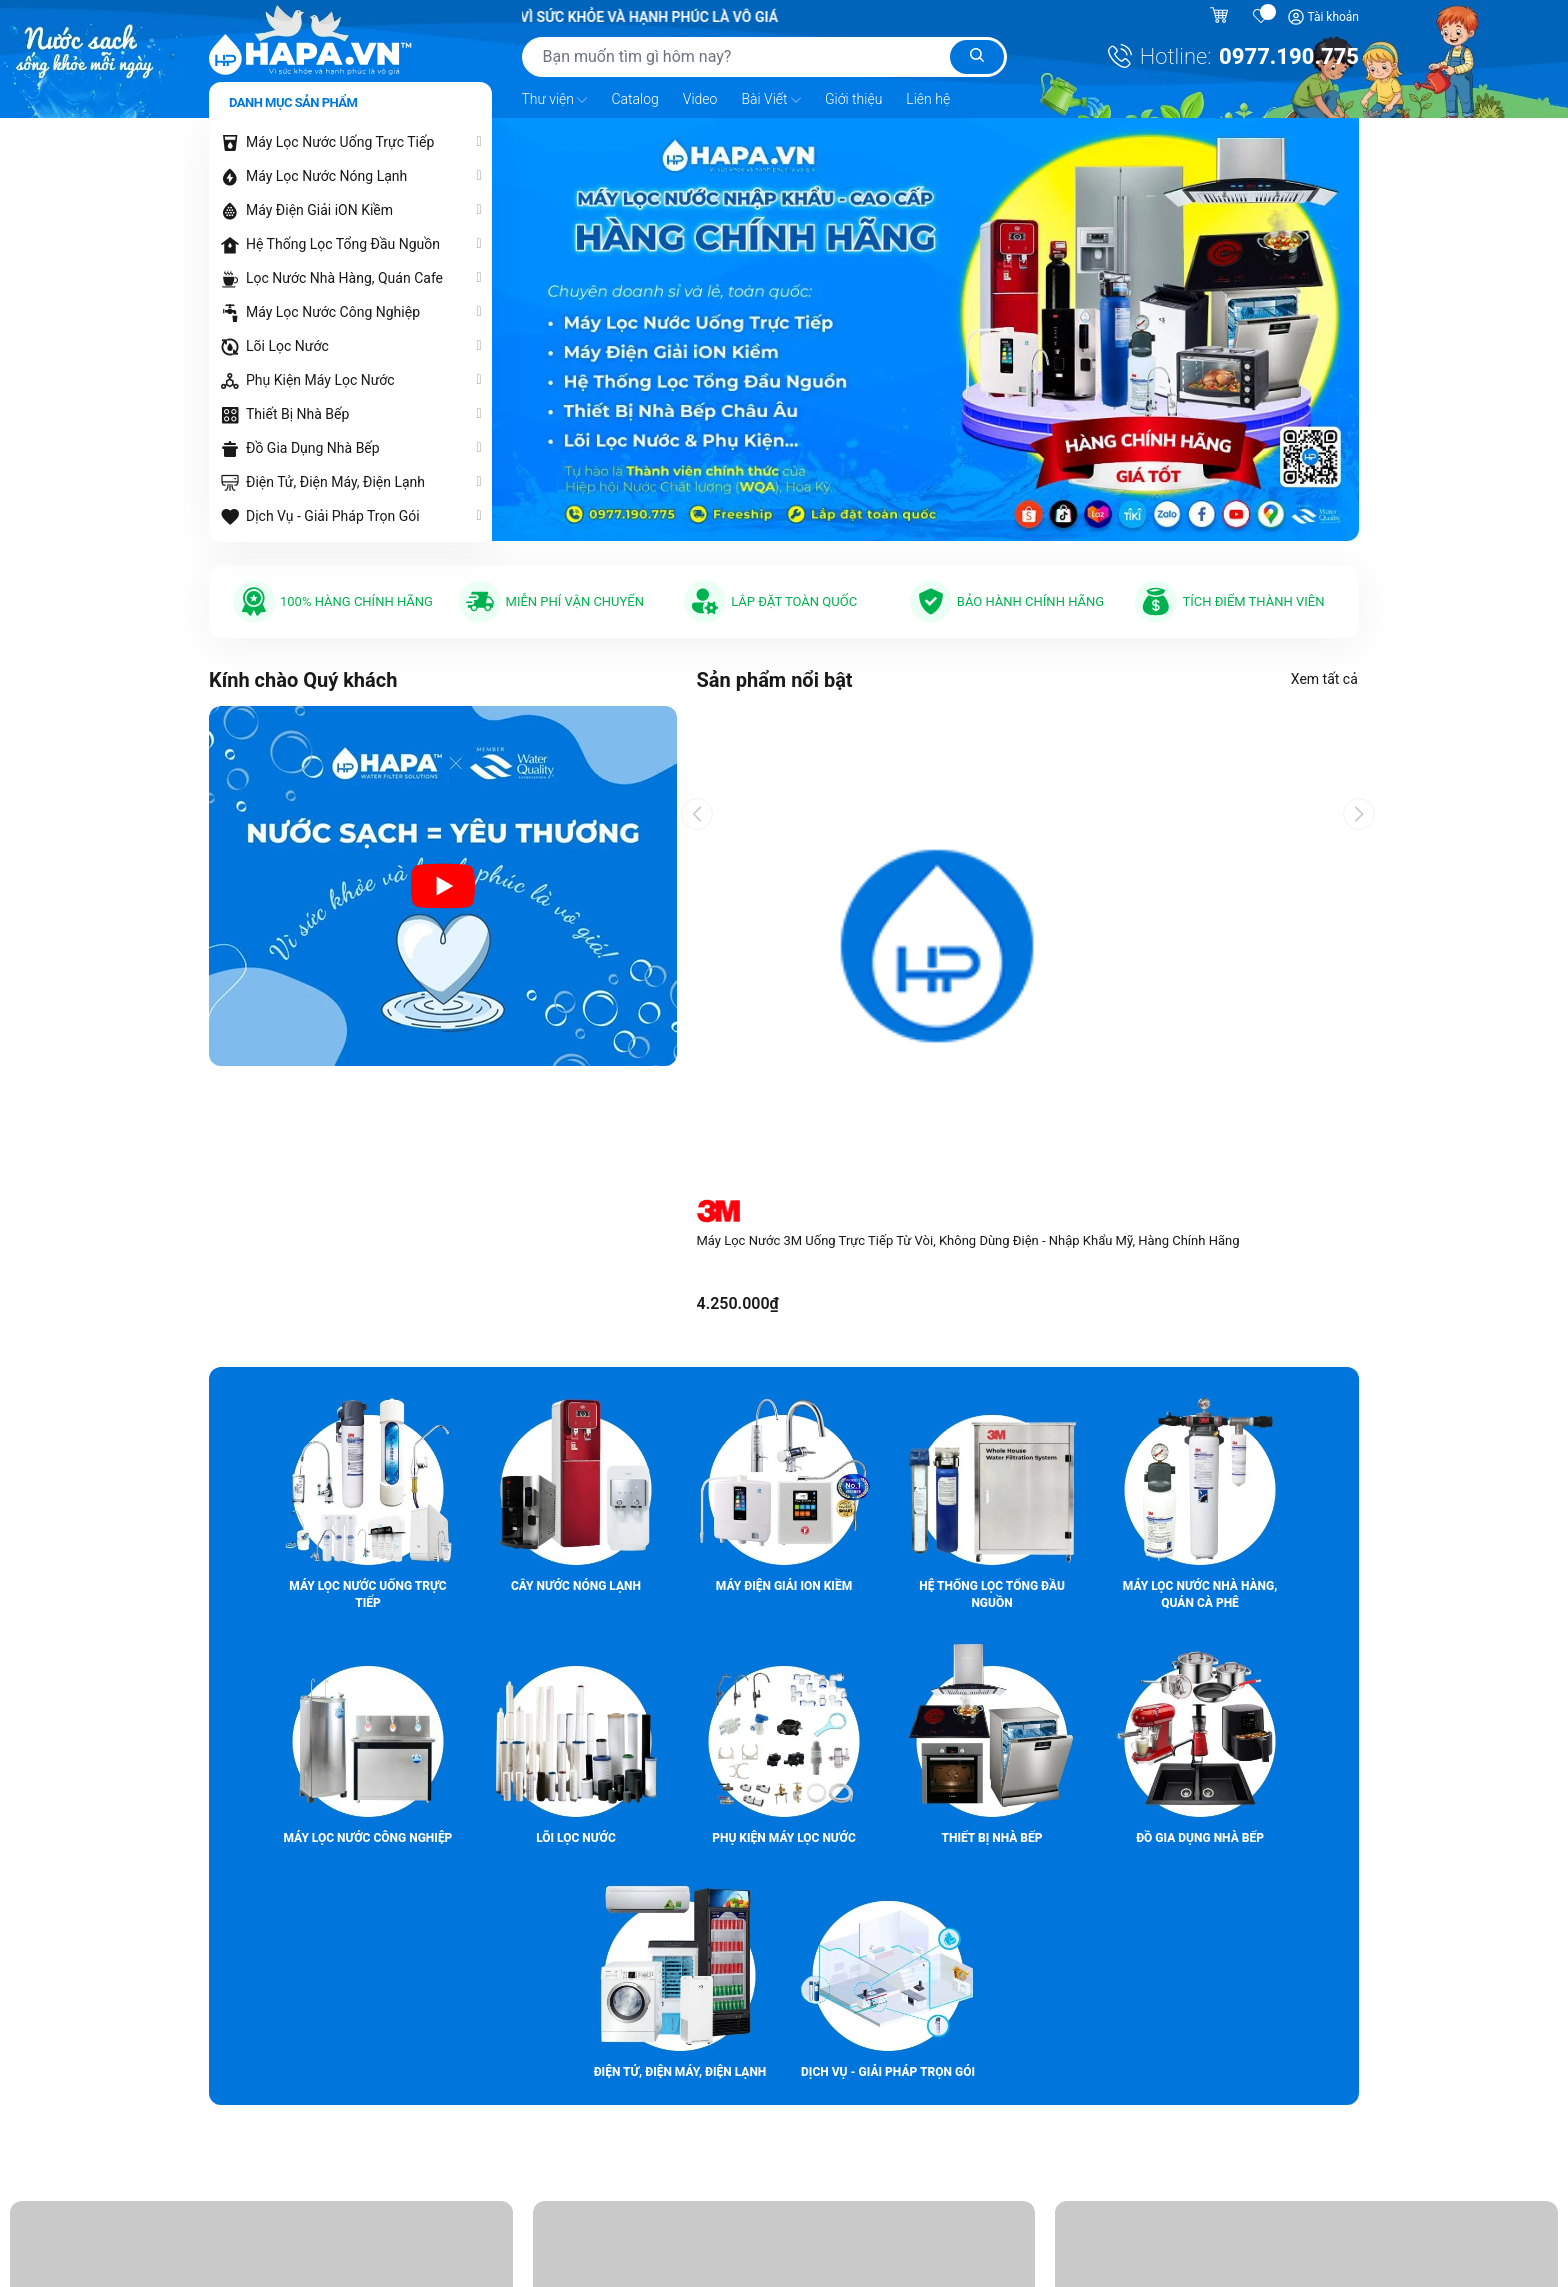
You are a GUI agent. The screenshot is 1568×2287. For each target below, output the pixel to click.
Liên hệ (928, 99)
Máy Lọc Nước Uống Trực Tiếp (340, 142)
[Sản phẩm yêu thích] (1262, 17)
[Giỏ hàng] (1221, 17)
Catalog (634, 99)
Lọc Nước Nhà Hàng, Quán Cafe (344, 278)
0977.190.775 (1289, 56)
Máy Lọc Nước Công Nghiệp (333, 312)
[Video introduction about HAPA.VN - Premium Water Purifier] (443, 886)
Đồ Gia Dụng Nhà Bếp (313, 448)
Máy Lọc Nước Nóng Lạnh (326, 176)
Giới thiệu (853, 99)
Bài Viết (771, 100)
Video (700, 99)
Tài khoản (1333, 17)
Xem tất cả (1325, 679)
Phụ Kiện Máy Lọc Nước (320, 380)
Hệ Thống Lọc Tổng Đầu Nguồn (343, 244)
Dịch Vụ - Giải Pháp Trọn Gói (333, 516)
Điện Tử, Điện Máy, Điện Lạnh (335, 482)
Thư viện (555, 100)
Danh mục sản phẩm (293, 102)
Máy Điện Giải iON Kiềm (319, 210)
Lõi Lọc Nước (287, 346)
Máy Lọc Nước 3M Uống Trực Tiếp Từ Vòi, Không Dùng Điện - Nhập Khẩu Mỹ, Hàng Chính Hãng (968, 1240)
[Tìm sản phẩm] (764, 57)
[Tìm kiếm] (977, 57)
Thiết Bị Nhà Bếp (297, 414)
